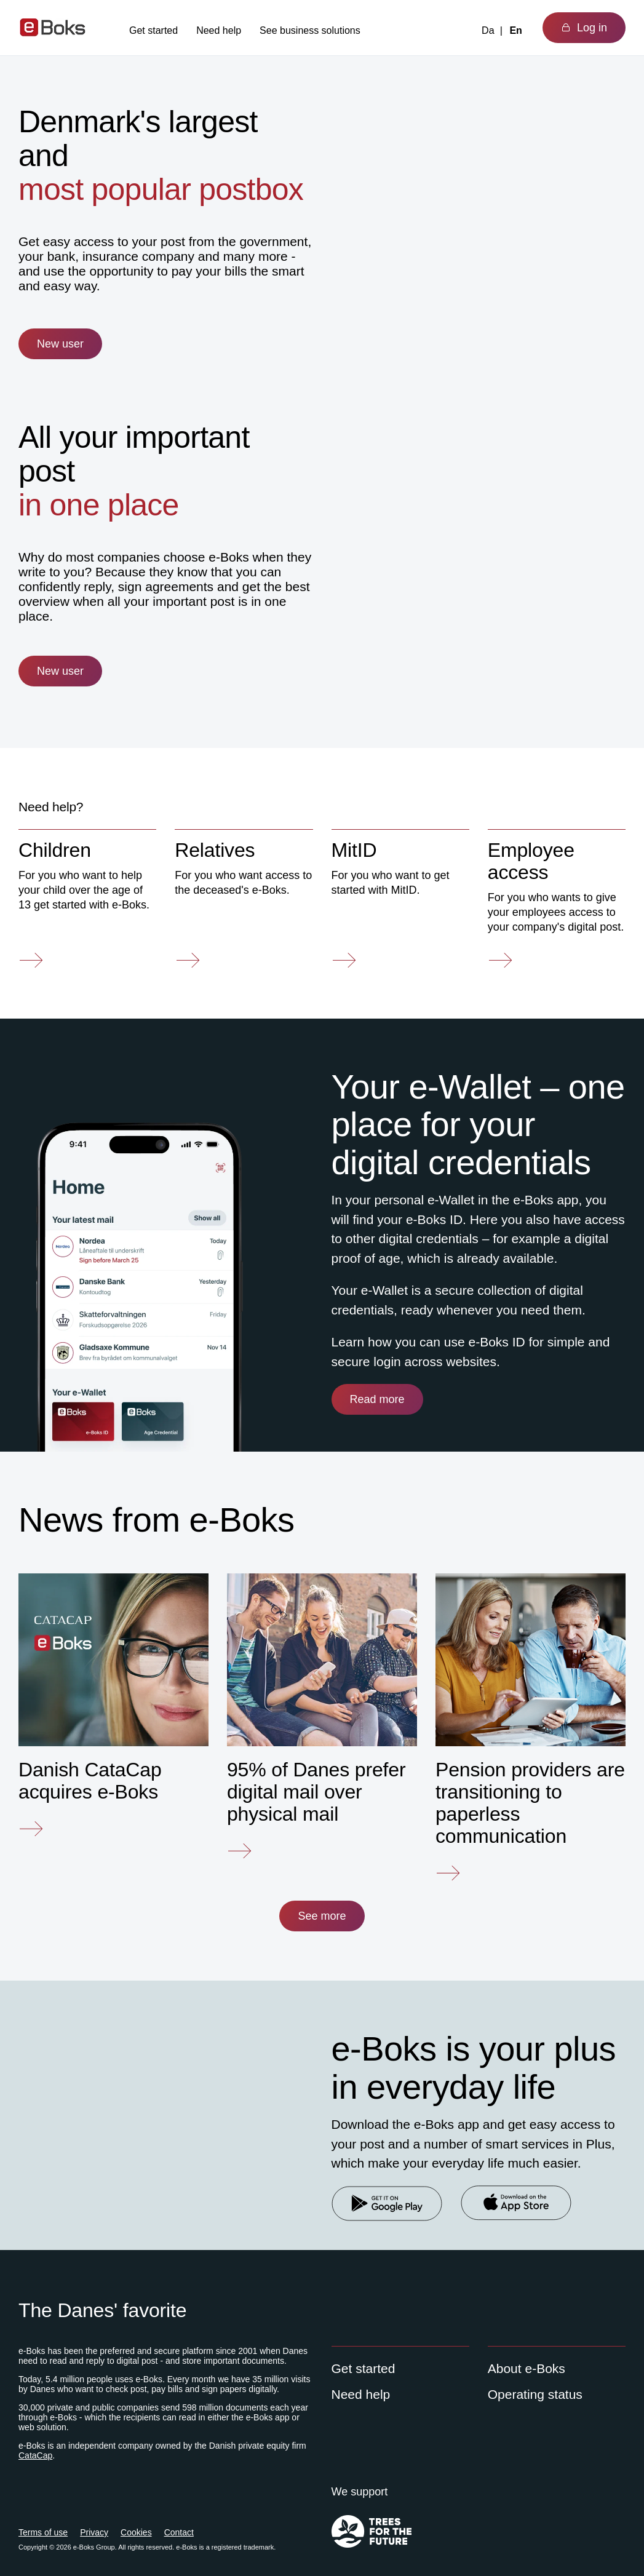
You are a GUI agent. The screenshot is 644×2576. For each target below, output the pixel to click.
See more (322, 1916)
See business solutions (310, 30)
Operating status (535, 2394)
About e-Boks (526, 2368)
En (515, 30)
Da (488, 30)
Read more (377, 1399)
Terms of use (43, 2532)
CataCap (35, 2455)
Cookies (136, 2532)
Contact (179, 2532)
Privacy (94, 2532)
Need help (218, 30)
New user (60, 344)
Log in (584, 28)
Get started (153, 30)
